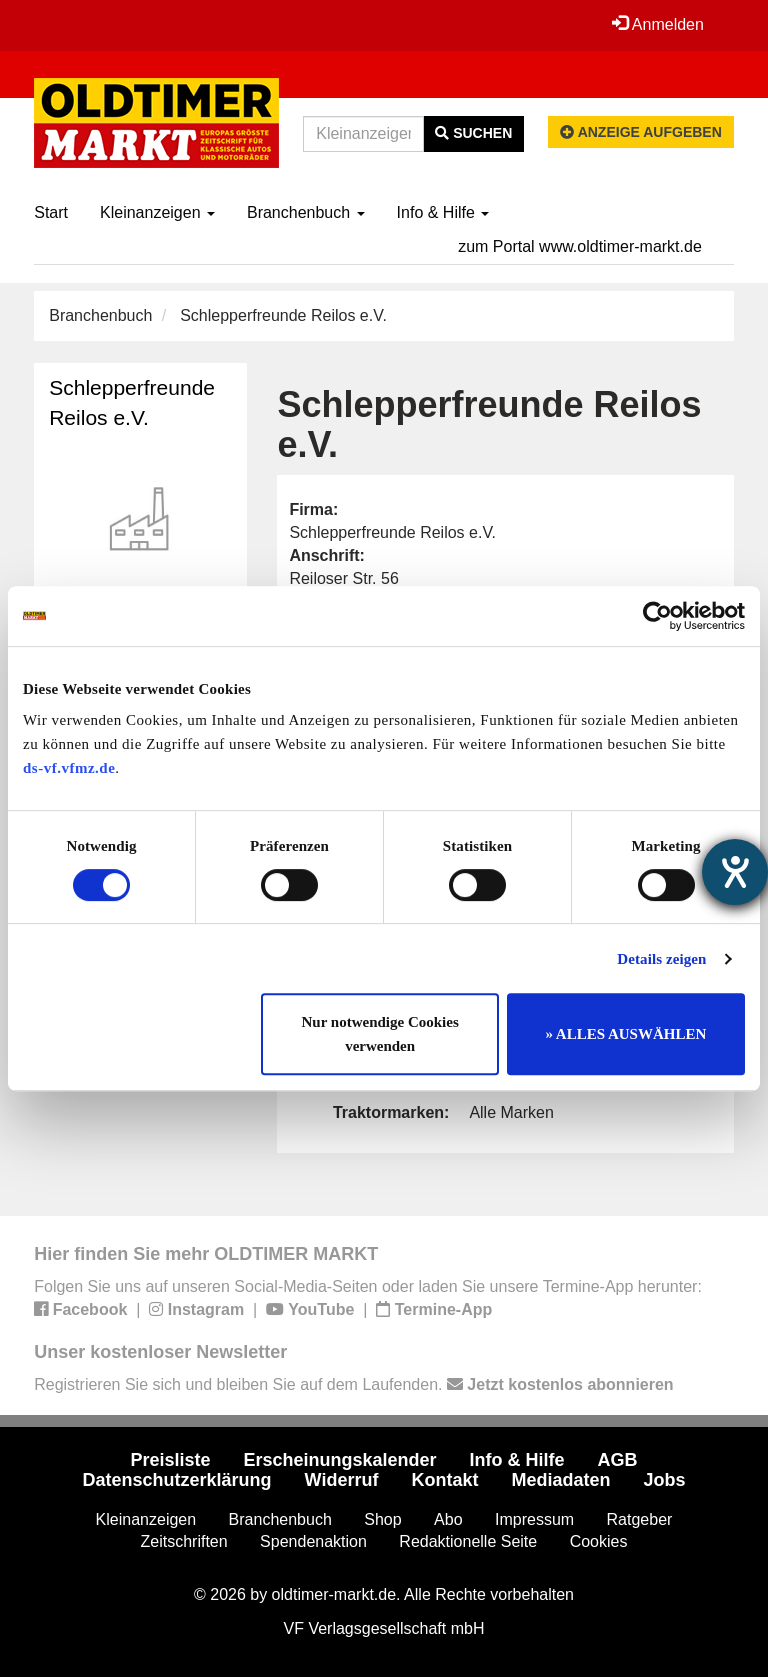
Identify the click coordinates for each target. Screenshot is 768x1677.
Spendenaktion (313, 1541)
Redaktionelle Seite (468, 1541)
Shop (382, 1519)
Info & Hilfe (443, 212)
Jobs (664, 1480)
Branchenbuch (306, 212)
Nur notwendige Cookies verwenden (380, 1034)
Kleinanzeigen (157, 212)
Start (51, 212)
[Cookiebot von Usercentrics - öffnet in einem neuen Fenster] (657, 616)
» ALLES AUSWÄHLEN (625, 1034)
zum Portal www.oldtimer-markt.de (580, 246)
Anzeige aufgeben (641, 132)
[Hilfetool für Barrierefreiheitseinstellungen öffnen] (735, 872)
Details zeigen (661, 959)
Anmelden (658, 24)
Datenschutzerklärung (177, 1480)
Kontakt (444, 1480)
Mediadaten (560, 1480)
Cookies (599, 1541)
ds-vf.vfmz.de (69, 768)
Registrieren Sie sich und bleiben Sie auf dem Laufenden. (353, 1384)
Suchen (473, 133)
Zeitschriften (184, 1541)
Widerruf (342, 1480)
